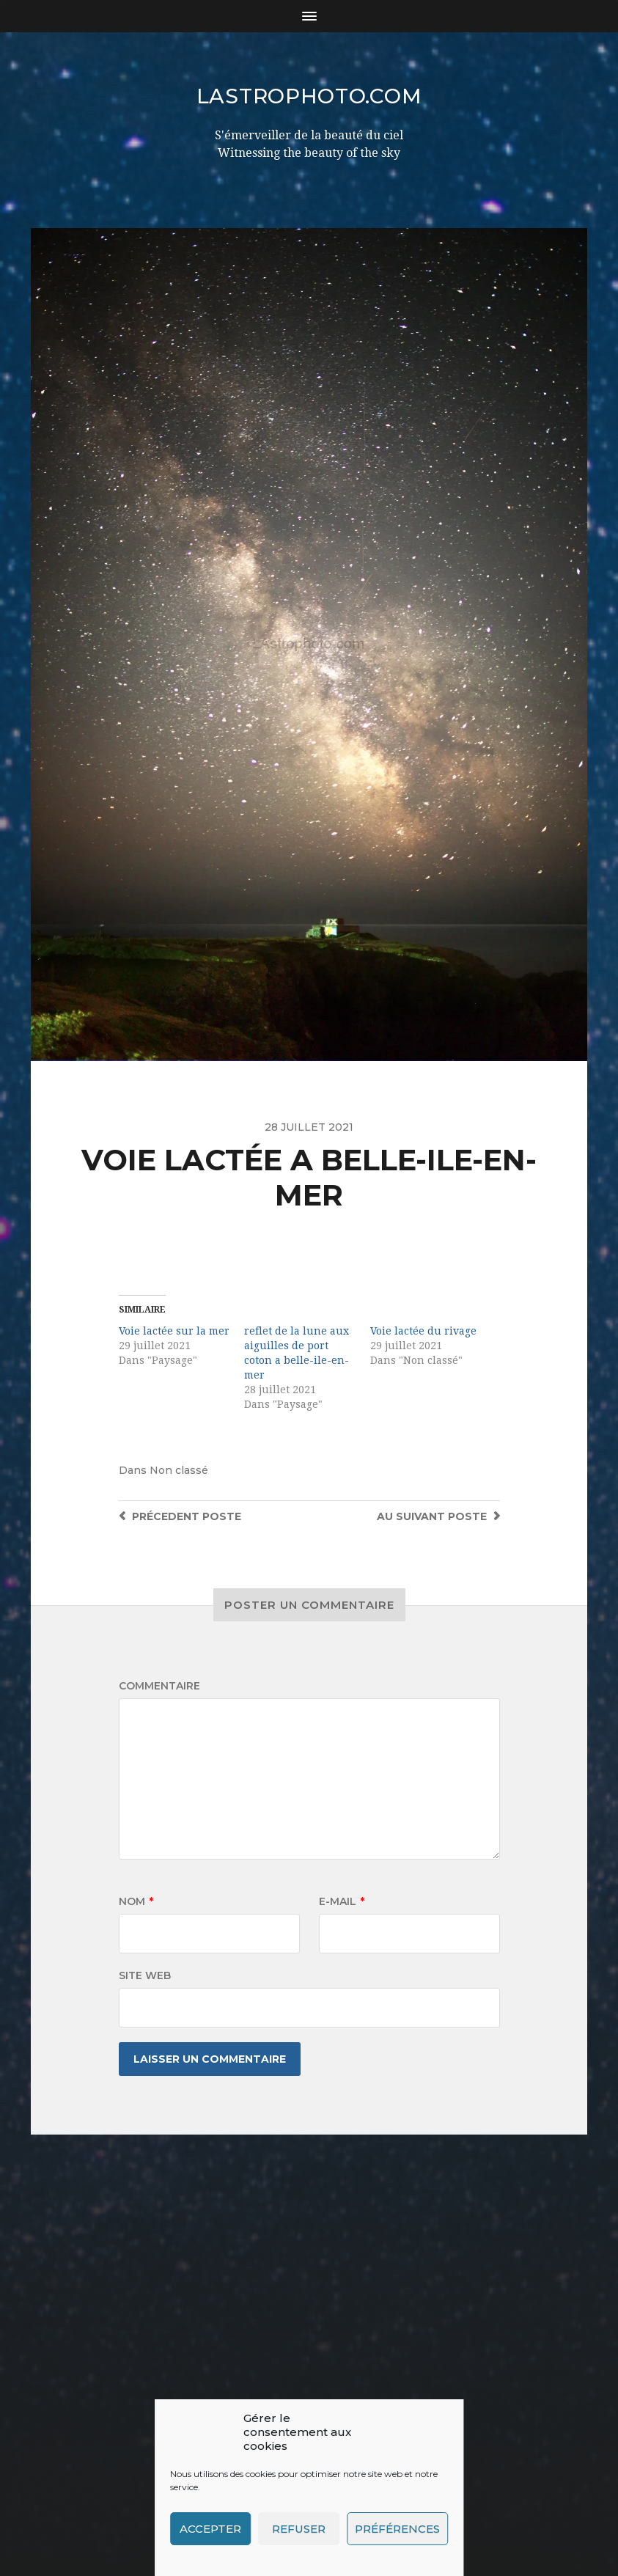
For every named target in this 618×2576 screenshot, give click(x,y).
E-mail (341, 1901)
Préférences (397, 2529)
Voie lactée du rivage (423, 1331)
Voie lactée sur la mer (174, 1331)
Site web (145, 1975)
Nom (136, 1901)
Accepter (210, 2529)
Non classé (179, 1470)
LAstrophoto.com (309, 96)
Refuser (298, 2529)
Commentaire (159, 1685)
